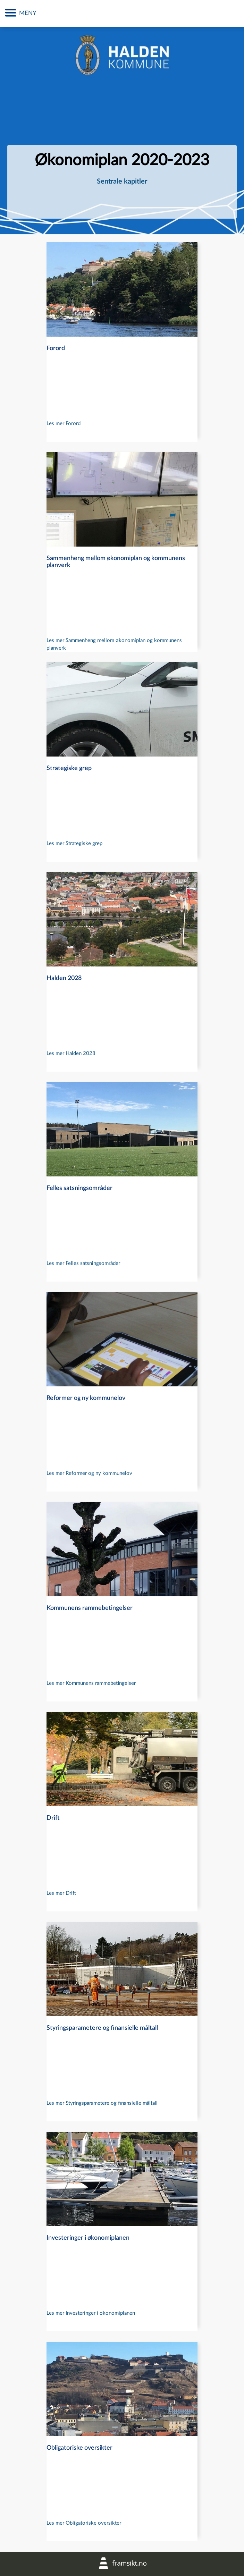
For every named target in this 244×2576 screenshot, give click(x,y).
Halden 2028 (64, 978)
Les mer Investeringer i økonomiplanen (91, 2313)
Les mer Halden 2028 (71, 1053)
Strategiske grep (69, 768)
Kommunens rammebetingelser (90, 1608)
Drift (53, 1818)
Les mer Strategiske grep (74, 843)
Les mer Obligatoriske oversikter (84, 2523)
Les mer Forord (64, 423)
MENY (27, 13)
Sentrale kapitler (122, 181)
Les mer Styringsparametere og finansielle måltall (102, 2103)
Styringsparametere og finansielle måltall (102, 2028)
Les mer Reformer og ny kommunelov (89, 1473)
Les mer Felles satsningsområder (83, 1263)
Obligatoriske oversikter (79, 2448)
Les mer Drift (61, 1893)
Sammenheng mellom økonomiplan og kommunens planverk (116, 561)
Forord (56, 348)
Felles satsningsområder (79, 1188)
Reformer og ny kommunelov (86, 1398)
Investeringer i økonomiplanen (88, 2238)
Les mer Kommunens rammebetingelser (91, 1683)
